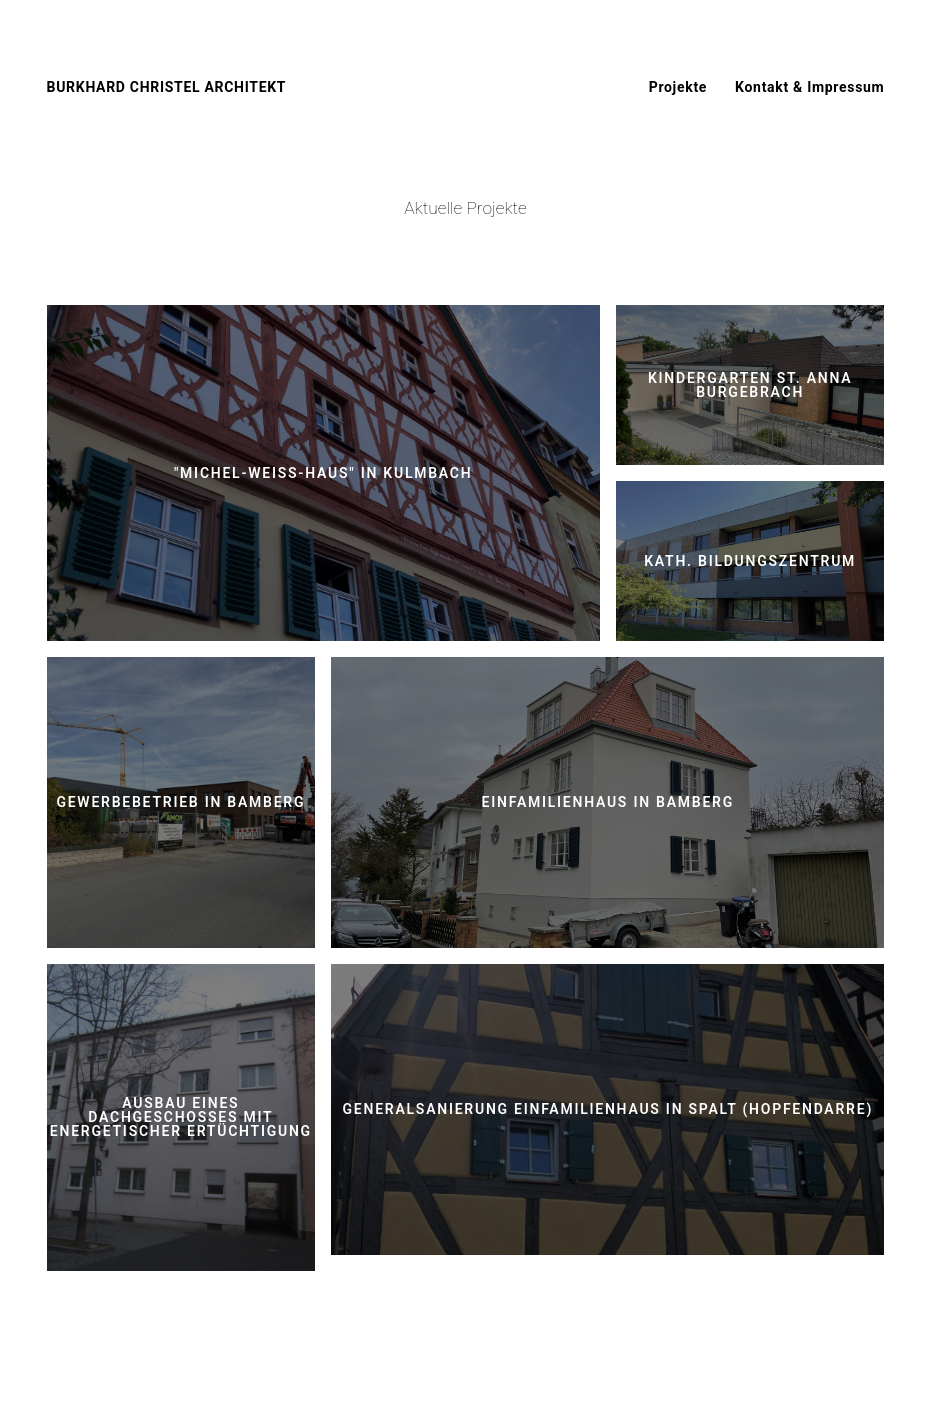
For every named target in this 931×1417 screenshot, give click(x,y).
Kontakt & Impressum (809, 87)
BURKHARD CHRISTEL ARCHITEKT (167, 87)
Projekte (678, 87)
